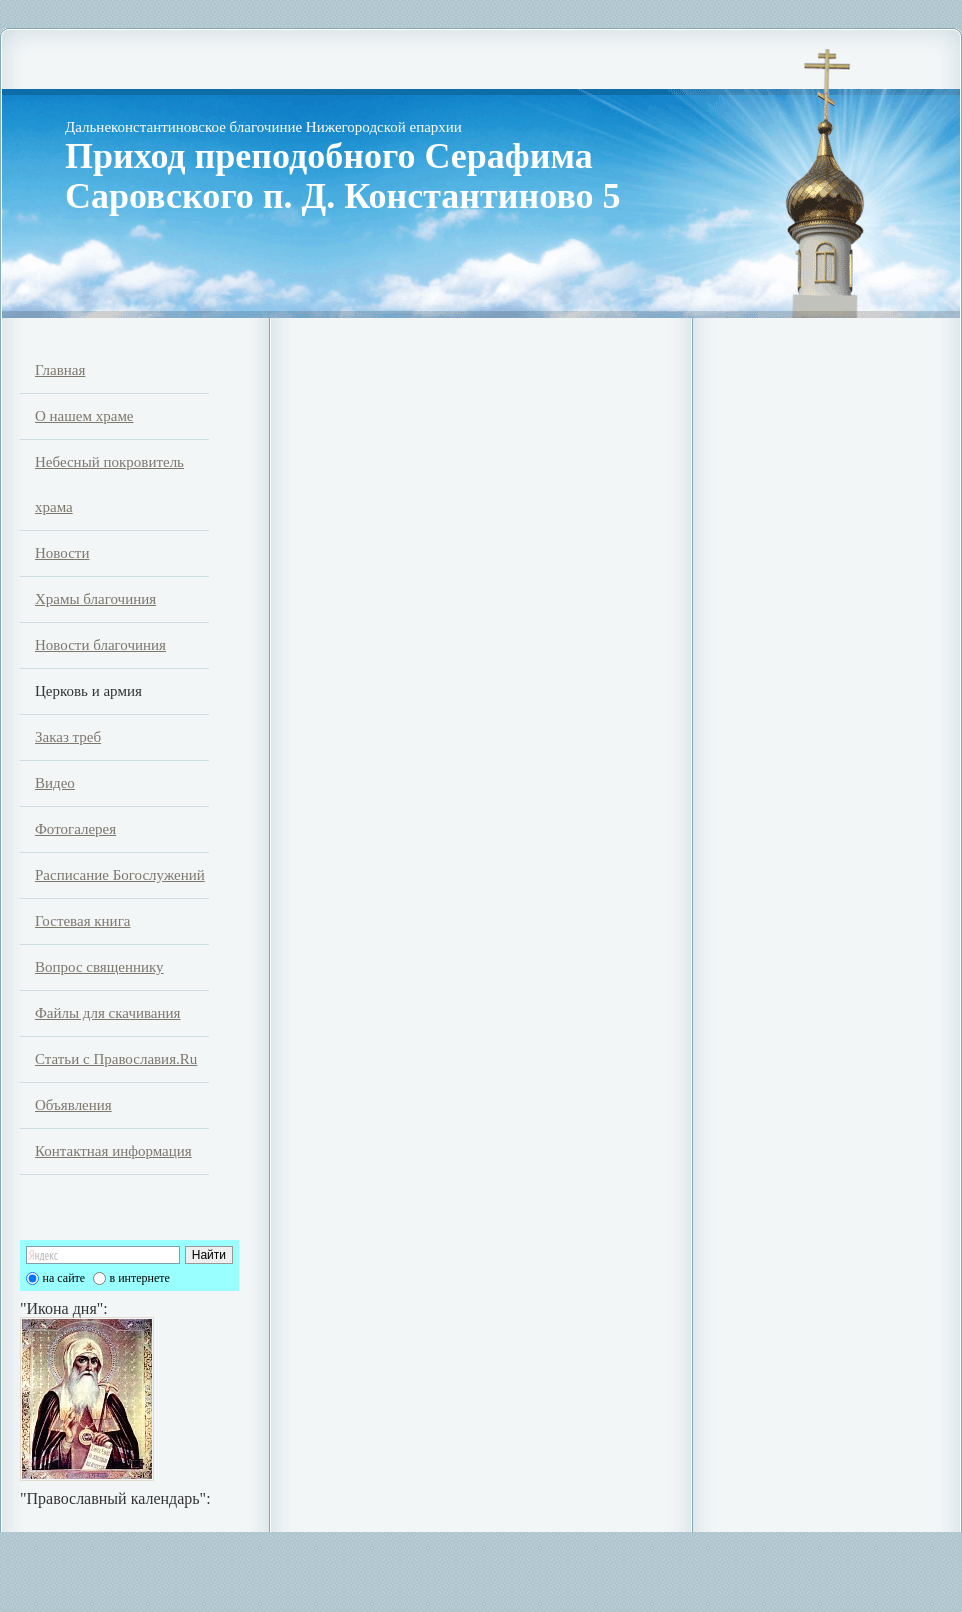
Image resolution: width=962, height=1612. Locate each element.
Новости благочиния (100, 645)
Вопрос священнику (99, 967)
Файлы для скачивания (107, 1013)
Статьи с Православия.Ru (116, 1059)
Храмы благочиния (95, 599)
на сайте (64, 1278)
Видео (55, 783)
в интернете (140, 1278)
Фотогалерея (75, 829)
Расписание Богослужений (120, 875)
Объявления (73, 1105)
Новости (62, 553)
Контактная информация (113, 1151)
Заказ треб (68, 737)
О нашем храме (84, 416)
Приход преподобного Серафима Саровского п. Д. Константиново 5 (343, 176)
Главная (60, 370)
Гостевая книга (82, 921)
